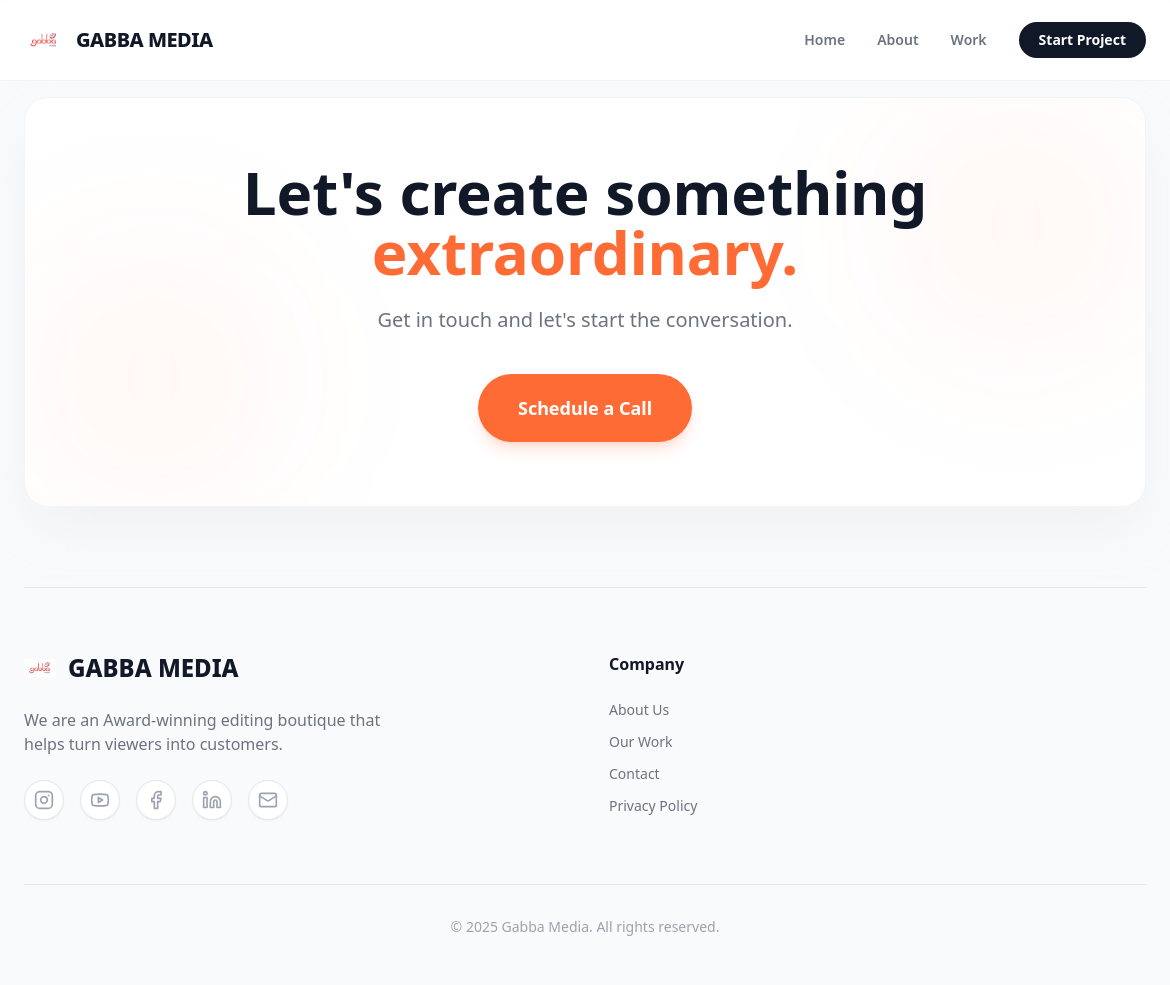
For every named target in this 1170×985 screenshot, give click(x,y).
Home (824, 39)
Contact (634, 773)
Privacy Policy (653, 805)
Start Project (1082, 39)
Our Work (640, 741)
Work (969, 39)
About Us (639, 709)
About (897, 39)
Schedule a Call (585, 408)
